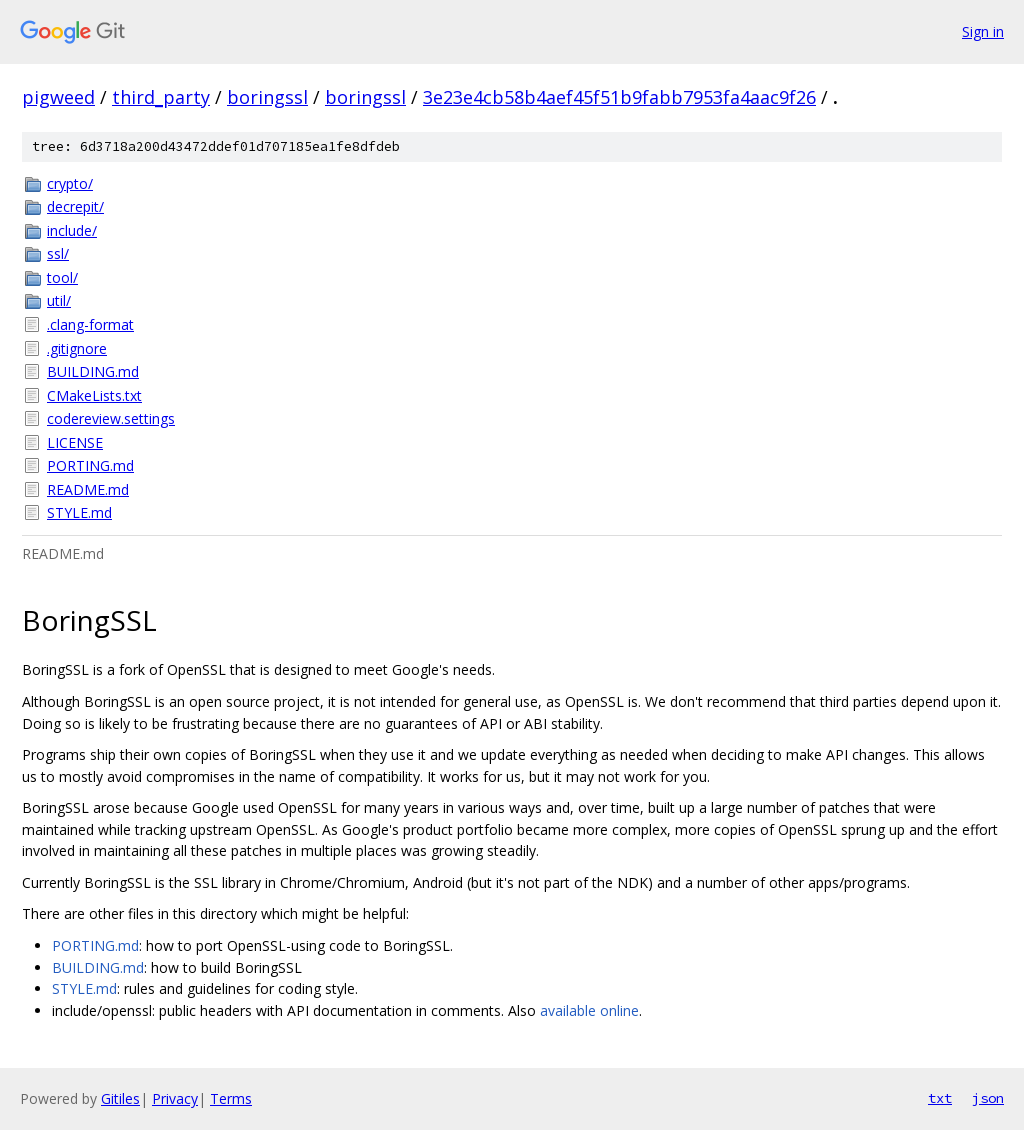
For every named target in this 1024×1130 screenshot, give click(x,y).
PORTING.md (90, 465)
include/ (72, 230)
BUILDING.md (93, 371)
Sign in (983, 31)
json (988, 1098)
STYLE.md (79, 512)
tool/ (62, 277)
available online (589, 1010)
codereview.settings (111, 418)
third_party (161, 97)
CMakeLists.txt (94, 395)
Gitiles (120, 1098)
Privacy (175, 1098)
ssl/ (58, 253)
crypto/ (70, 183)
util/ (59, 300)
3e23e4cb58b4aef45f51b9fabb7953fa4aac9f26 (619, 97)
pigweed (58, 97)
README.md (88, 489)
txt (940, 1098)
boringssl (267, 97)
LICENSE (75, 442)
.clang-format (90, 324)
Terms (231, 1098)
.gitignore (77, 348)
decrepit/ (75, 206)
